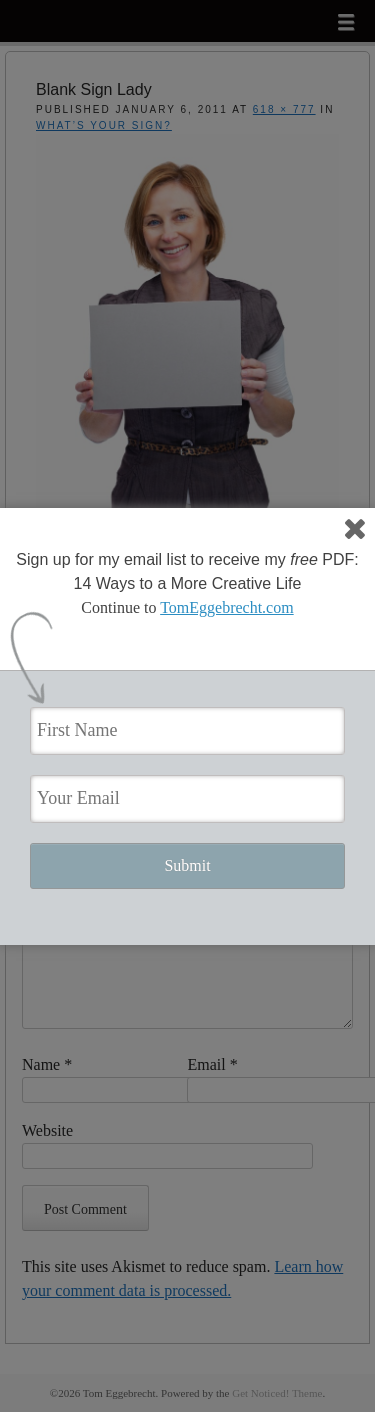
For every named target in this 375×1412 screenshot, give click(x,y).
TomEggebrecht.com (227, 607)
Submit (187, 865)
